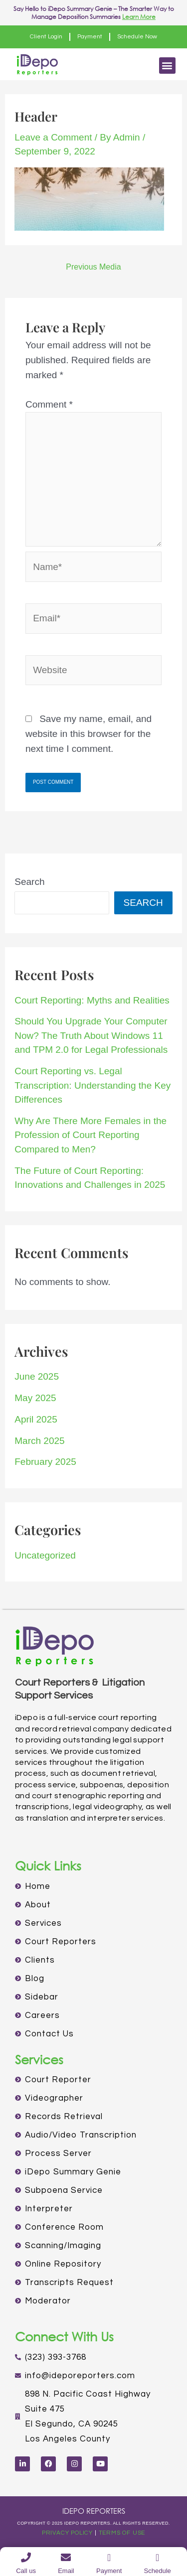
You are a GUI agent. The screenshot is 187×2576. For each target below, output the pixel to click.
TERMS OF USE (122, 2533)
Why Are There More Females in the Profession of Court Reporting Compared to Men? (90, 1135)
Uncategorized (45, 1555)
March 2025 (39, 1440)
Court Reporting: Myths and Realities (91, 1000)
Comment (49, 404)
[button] (167, 65)
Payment (89, 36)
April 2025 (35, 1419)
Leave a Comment (53, 137)
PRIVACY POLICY (67, 2533)
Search (29, 881)
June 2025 (36, 1376)
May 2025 (35, 1398)
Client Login (46, 36)
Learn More (139, 16)
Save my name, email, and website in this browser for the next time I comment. (88, 734)
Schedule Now (137, 36)
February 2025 (45, 1461)
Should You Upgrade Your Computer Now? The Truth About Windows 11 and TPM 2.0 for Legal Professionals (91, 1035)
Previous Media (93, 267)
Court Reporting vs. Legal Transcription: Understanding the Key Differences (92, 1085)
